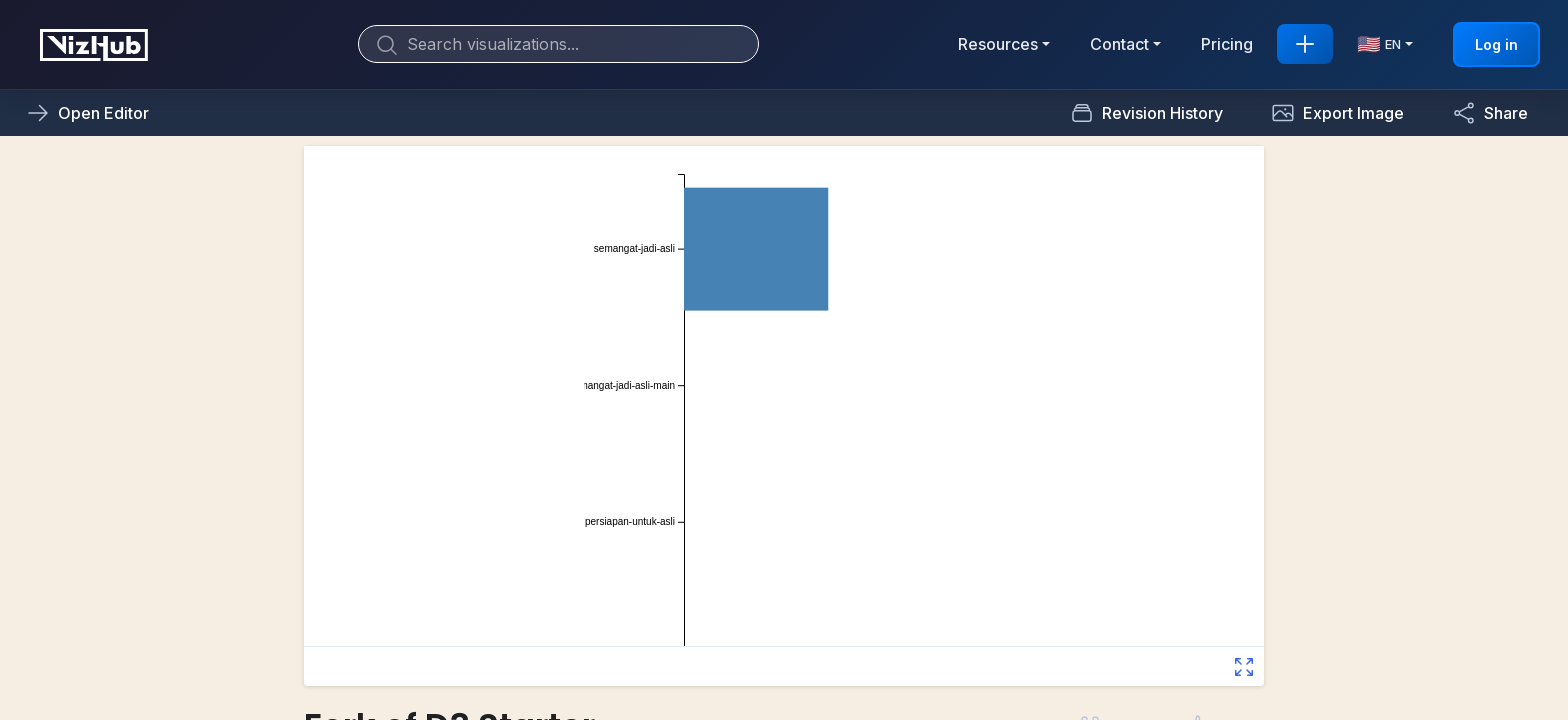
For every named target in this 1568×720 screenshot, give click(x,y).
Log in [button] (1496, 44)
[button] (1337, 113)
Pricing (1227, 44)
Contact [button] (1119, 44)
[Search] (558, 44)
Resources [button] (998, 44)
